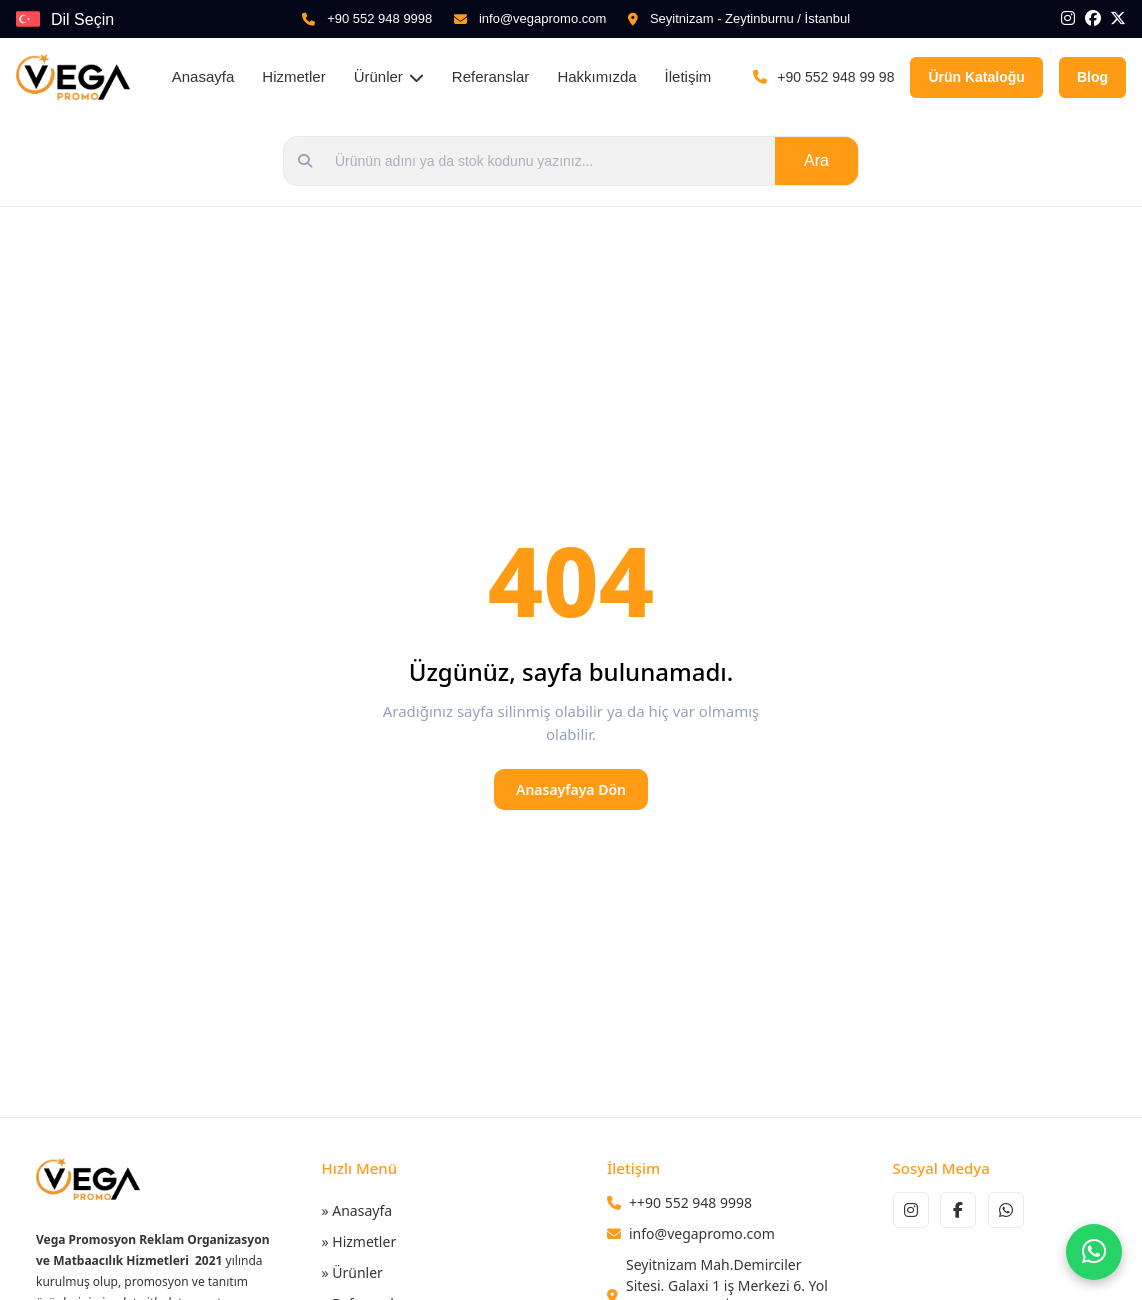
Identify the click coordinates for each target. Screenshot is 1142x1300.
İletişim (688, 76)
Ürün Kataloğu (976, 77)
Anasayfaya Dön (571, 789)
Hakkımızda (596, 76)
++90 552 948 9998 (690, 1202)
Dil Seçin (82, 19)
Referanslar (491, 76)
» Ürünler (352, 1272)
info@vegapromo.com (542, 18)
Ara (816, 160)
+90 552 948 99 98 (835, 77)
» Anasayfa (357, 1210)
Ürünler (389, 76)
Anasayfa (203, 76)
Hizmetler (293, 76)
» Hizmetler (359, 1241)
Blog (1092, 77)
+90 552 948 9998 (379, 18)
